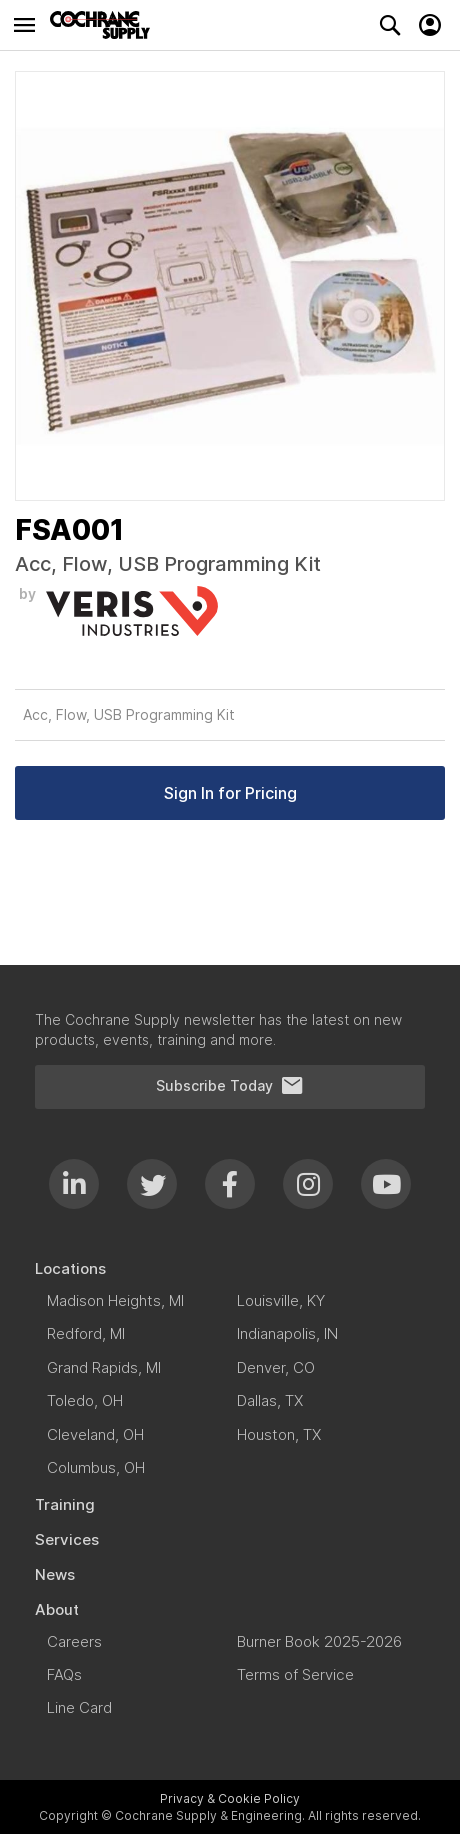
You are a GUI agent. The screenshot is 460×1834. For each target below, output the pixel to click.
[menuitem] (230, 1268)
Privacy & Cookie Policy (230, 1798)
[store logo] (105, 25)
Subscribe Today (230, 1086)
